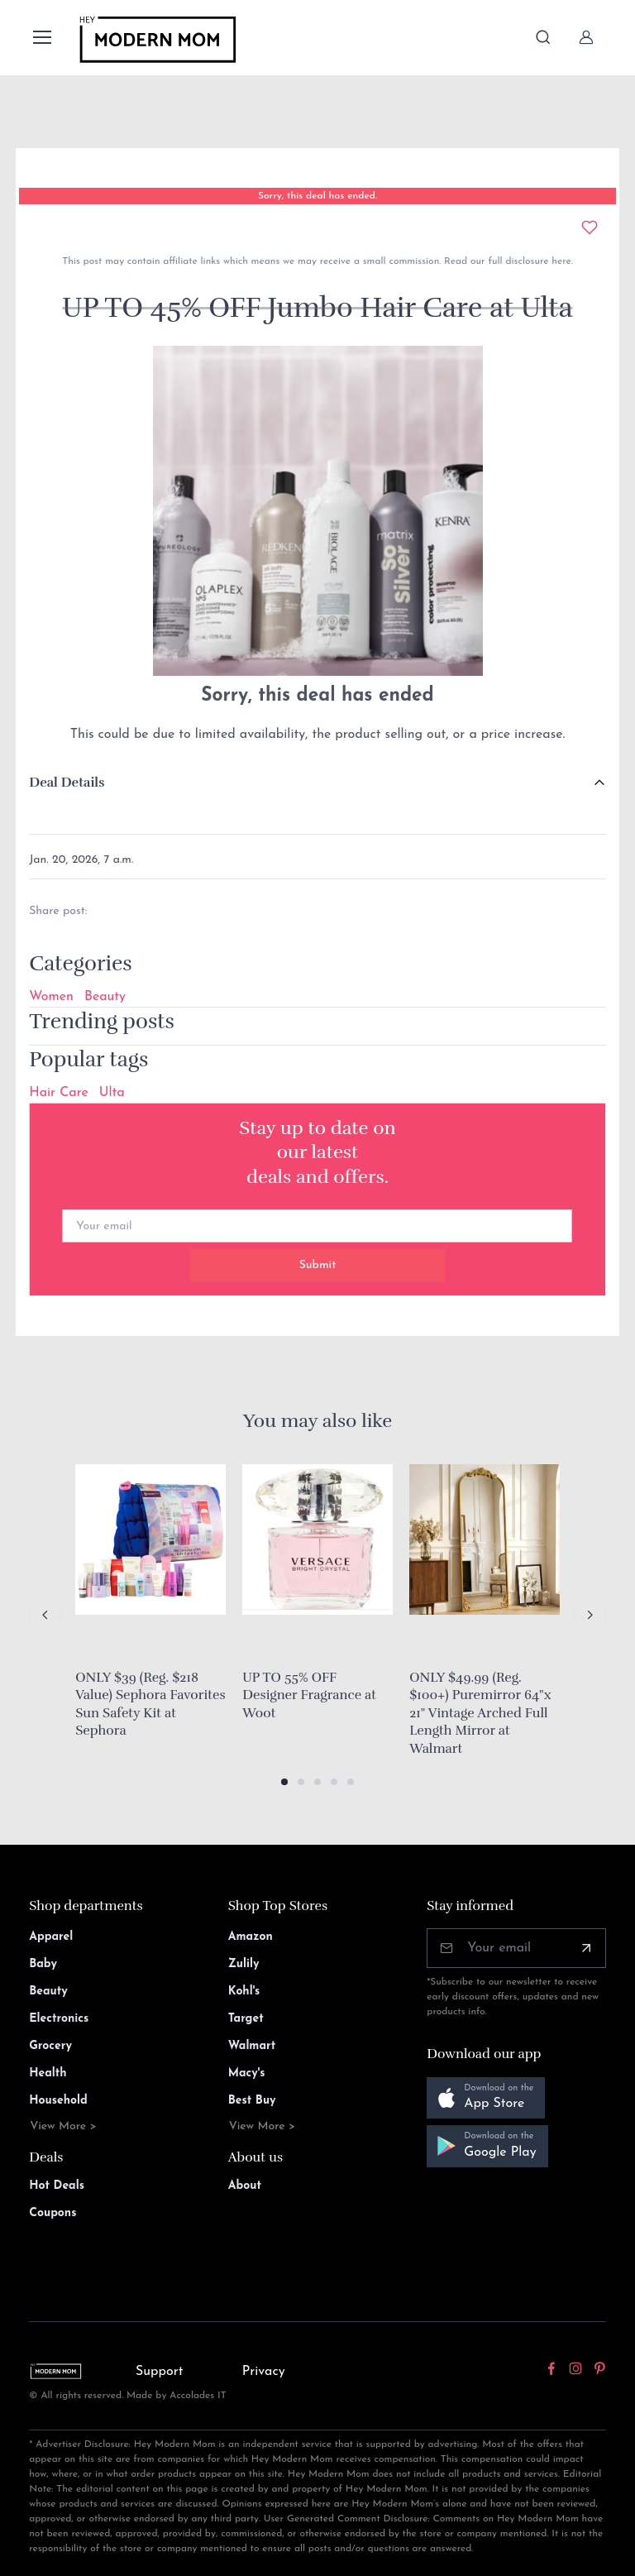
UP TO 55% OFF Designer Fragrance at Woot (309, 1695)
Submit (318, 1265)
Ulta (112, 1092)
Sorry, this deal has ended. (317, 196)
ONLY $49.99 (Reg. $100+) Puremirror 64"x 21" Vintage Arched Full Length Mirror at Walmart (480, 1713)
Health (47, 2073)
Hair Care (58, 1092)
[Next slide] (589, 1614)
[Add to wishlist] (589, 227)
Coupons (52, 2213)
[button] (284, 1782)
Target (246, 2019)
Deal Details (66, 782)
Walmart (252, 2046)
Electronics (58, 2019)
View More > (63, 2126)
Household (58, 2101)
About (244, 2186)
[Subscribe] (586, 1948)
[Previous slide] (45, 1614)
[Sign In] (586, 37)
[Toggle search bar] (543, 37)
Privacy (263, 2371)
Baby (43, 1964)
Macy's (246, 2073)
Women (51, 996)
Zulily (244, 1964)
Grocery (50, 2046)
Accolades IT (198, 2396)
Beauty (105, 996)
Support (160, 2371)
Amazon (250, 1937)
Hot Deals (56, 2186)
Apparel (51, 1937)
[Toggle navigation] (41, 37)
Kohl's (244, 1991)
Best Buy (252, 2101)
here (559, 261)
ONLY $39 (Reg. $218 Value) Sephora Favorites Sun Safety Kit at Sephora (150, 1704)
